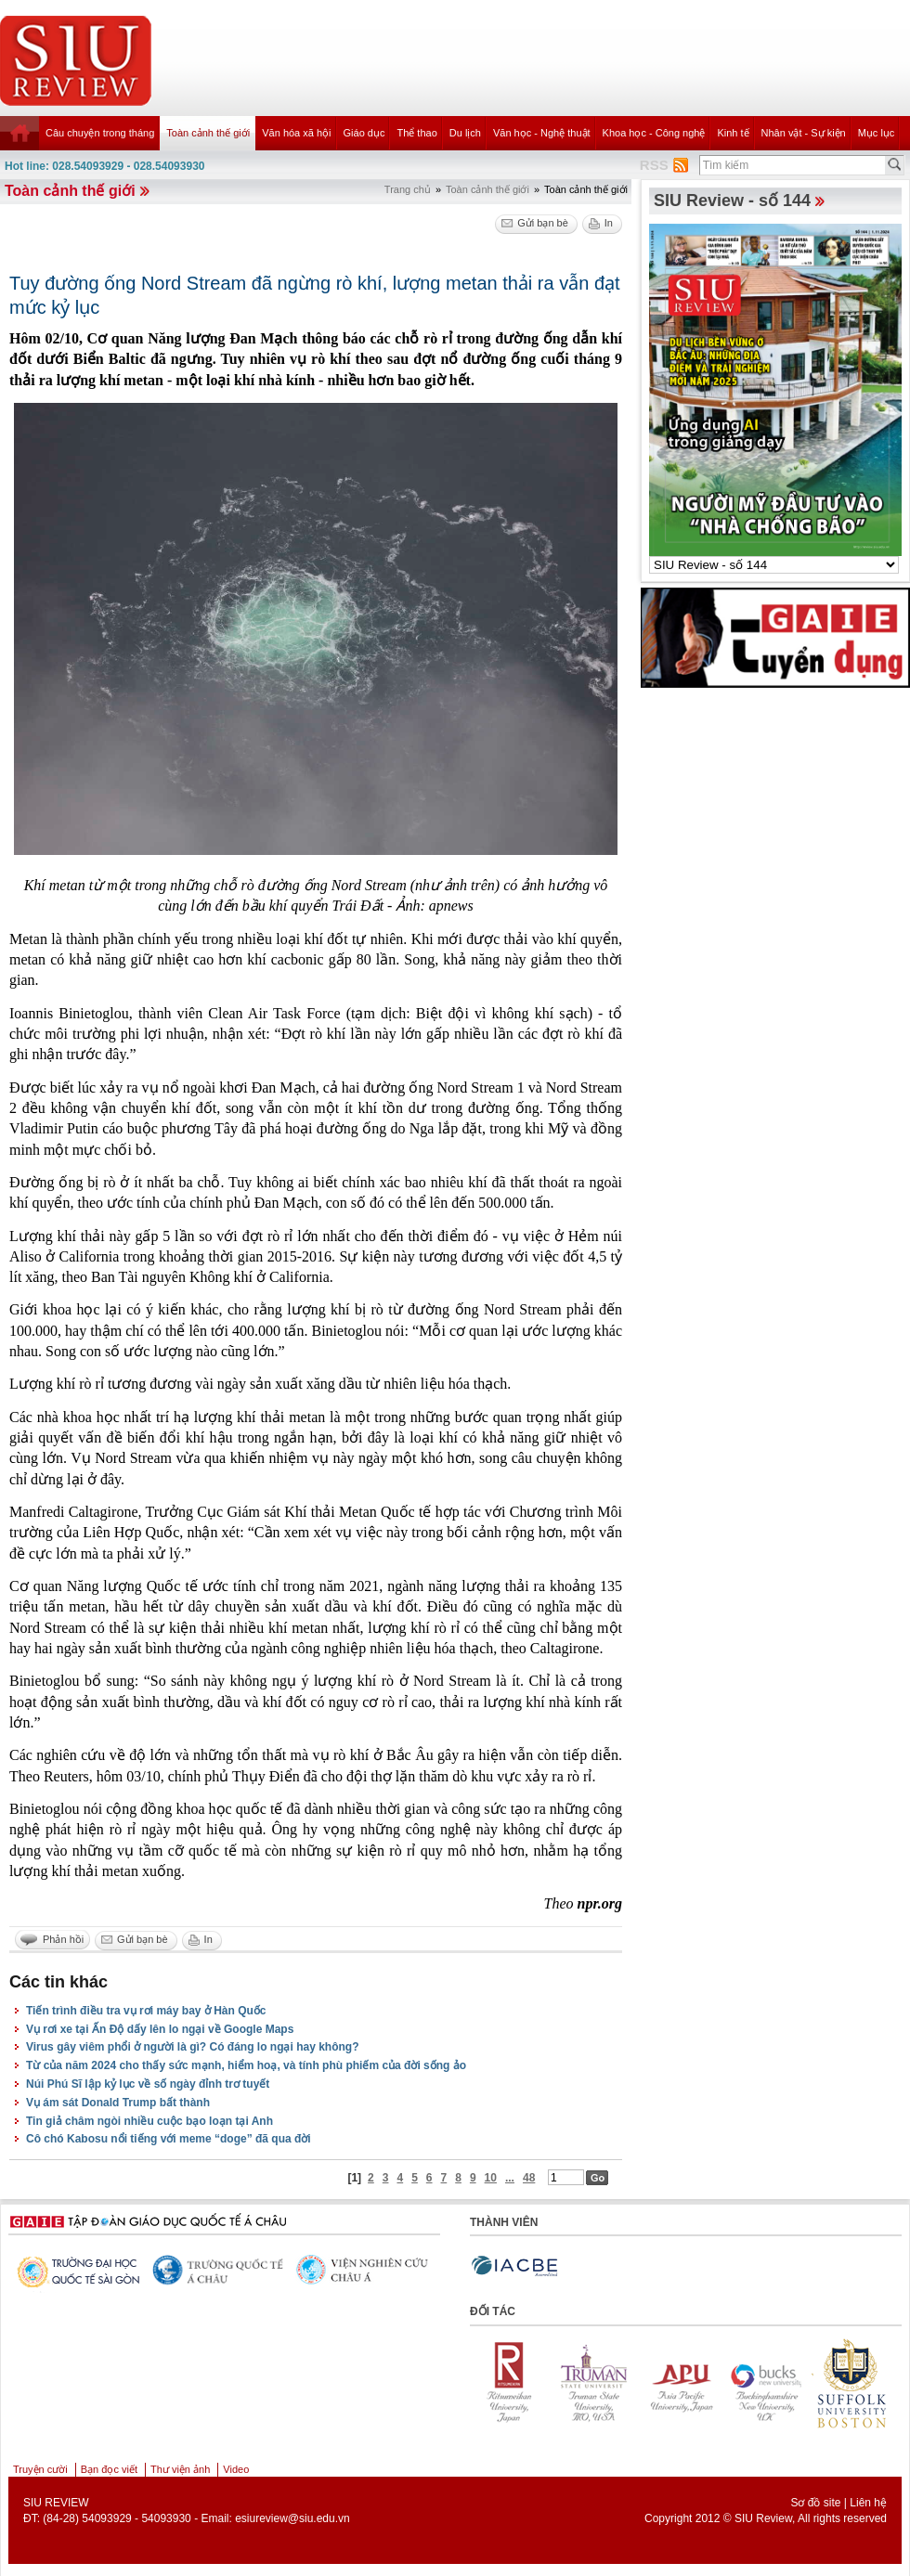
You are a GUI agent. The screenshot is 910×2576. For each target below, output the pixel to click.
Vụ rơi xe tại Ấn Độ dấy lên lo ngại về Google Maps (159, 2029)
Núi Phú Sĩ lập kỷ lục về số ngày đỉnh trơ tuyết (147, 2084)
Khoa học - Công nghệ (654, 132)
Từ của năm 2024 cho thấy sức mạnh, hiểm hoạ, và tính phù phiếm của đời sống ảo (246, 2065)
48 (529, 2177)
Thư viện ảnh (180, 2469)
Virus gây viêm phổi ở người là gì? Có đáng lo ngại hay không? (192, 2046)
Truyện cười (40, 2469)
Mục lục (876, 132)
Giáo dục (364, 132)
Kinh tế (732, 132)
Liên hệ (868, 2502)
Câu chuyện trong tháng (100, 132)
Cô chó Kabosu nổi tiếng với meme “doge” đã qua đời (168, 2138)
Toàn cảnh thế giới (208, 132)
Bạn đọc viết (109, 2469)
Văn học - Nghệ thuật (542, 132)
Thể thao (416, 132)
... (509, 2177)
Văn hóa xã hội (296, 132)
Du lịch (465, 132)
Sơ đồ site (815, 2502)
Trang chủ (407, 189)
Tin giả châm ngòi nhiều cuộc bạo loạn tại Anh (149, 2121)
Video (236, 2469)
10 (491, 2177)
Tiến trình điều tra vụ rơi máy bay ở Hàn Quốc (146, 2010)
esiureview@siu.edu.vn (292, 2518)
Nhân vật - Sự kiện (803, 132)
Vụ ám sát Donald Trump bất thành (118, 2102)
